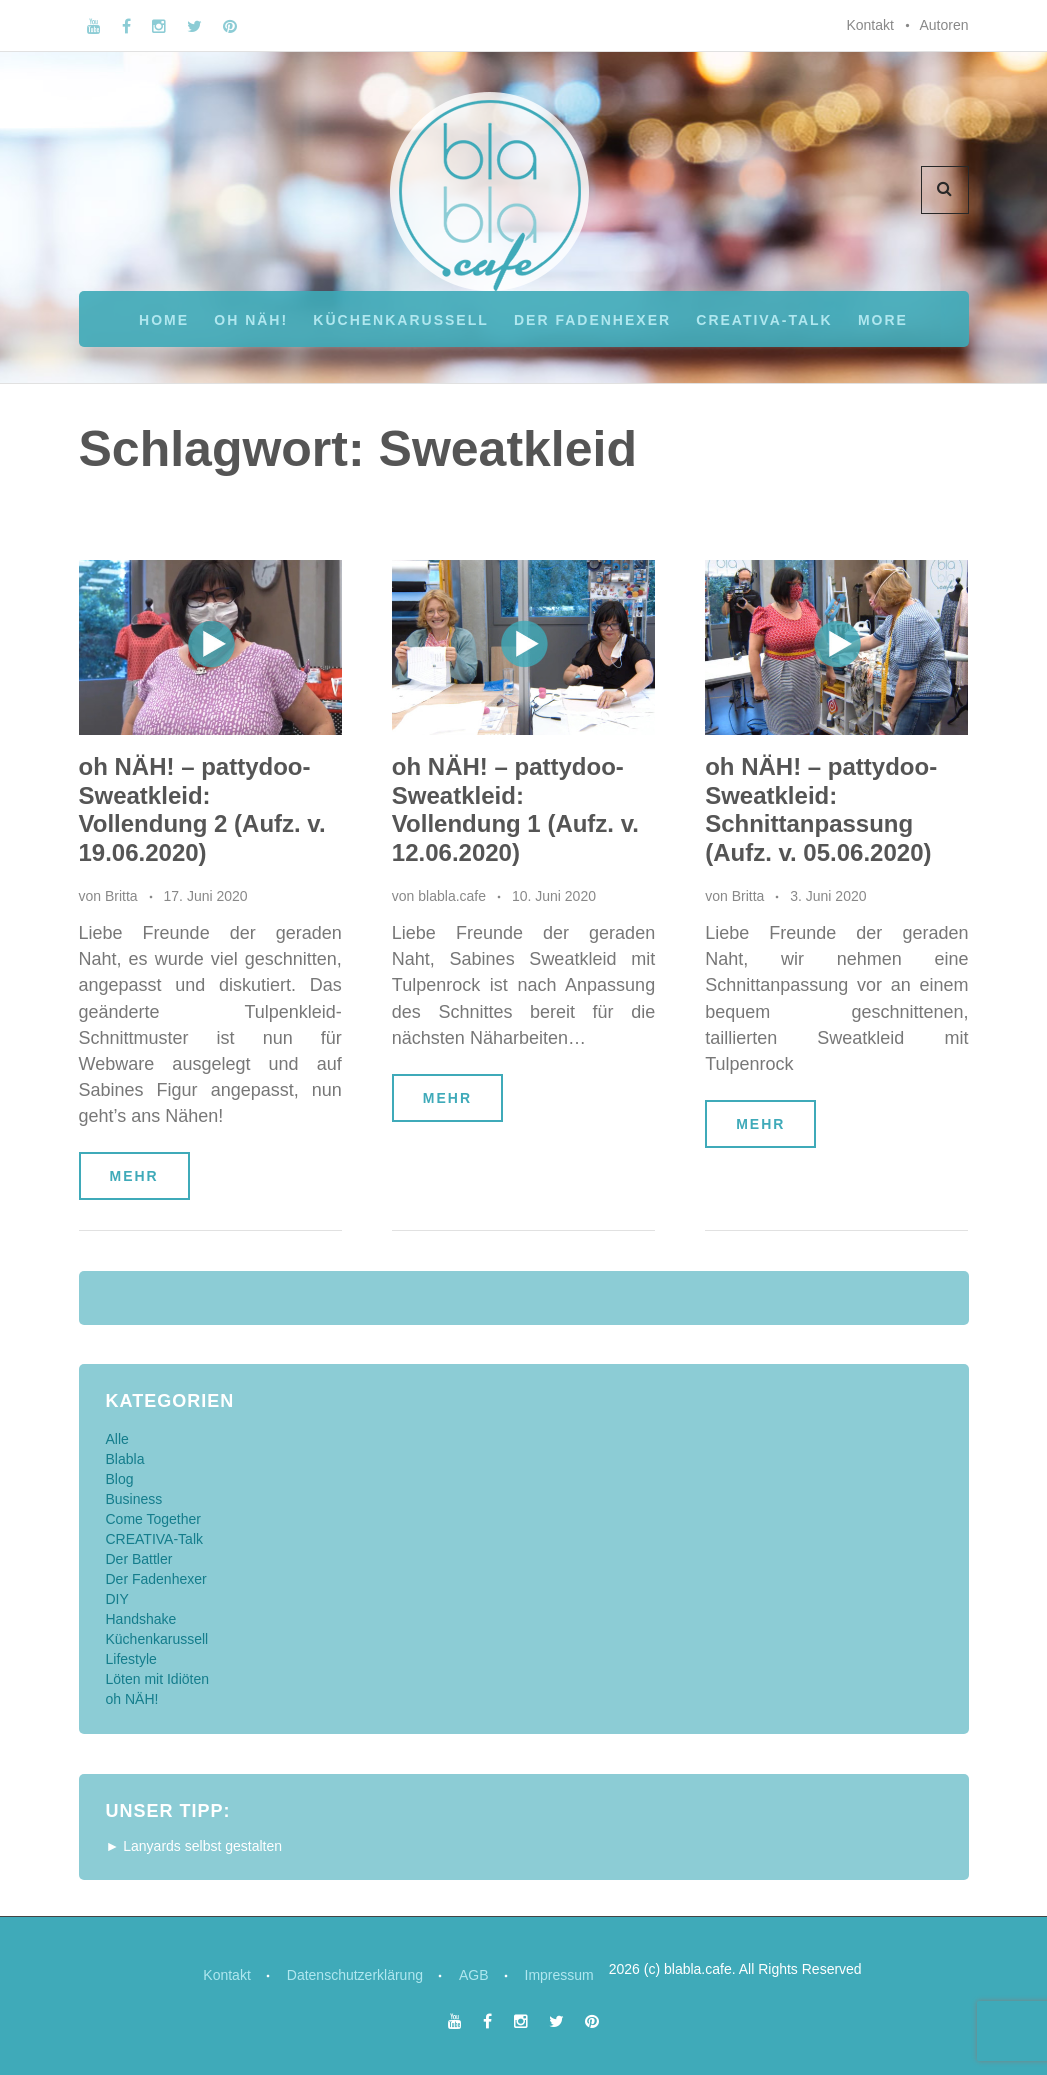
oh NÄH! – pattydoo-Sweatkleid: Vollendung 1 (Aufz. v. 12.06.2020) (515, 809)
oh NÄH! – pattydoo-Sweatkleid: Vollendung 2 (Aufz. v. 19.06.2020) (202, 809)
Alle (117, 1439)
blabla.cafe (452, 896)
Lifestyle (131, 1659)
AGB (474, 1975)
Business (134, 1499)
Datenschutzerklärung (355, 1975)
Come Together (153, 1519)
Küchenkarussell (400, 320)
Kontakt (869, 25)
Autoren (943, 25)
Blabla (125, 1459)
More (883, 320)
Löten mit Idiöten (158, 1679)
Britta (121, 896)
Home (164, 320)
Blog (120, 1479)
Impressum (559, 1975)
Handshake (141, 1619)
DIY (117, 1599)
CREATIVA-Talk (764, 320)
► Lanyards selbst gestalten (194, 1846)
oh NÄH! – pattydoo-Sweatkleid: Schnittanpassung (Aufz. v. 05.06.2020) (821, 809)
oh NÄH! (251, 320)
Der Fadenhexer (592, 320)
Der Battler (139, 1559)
